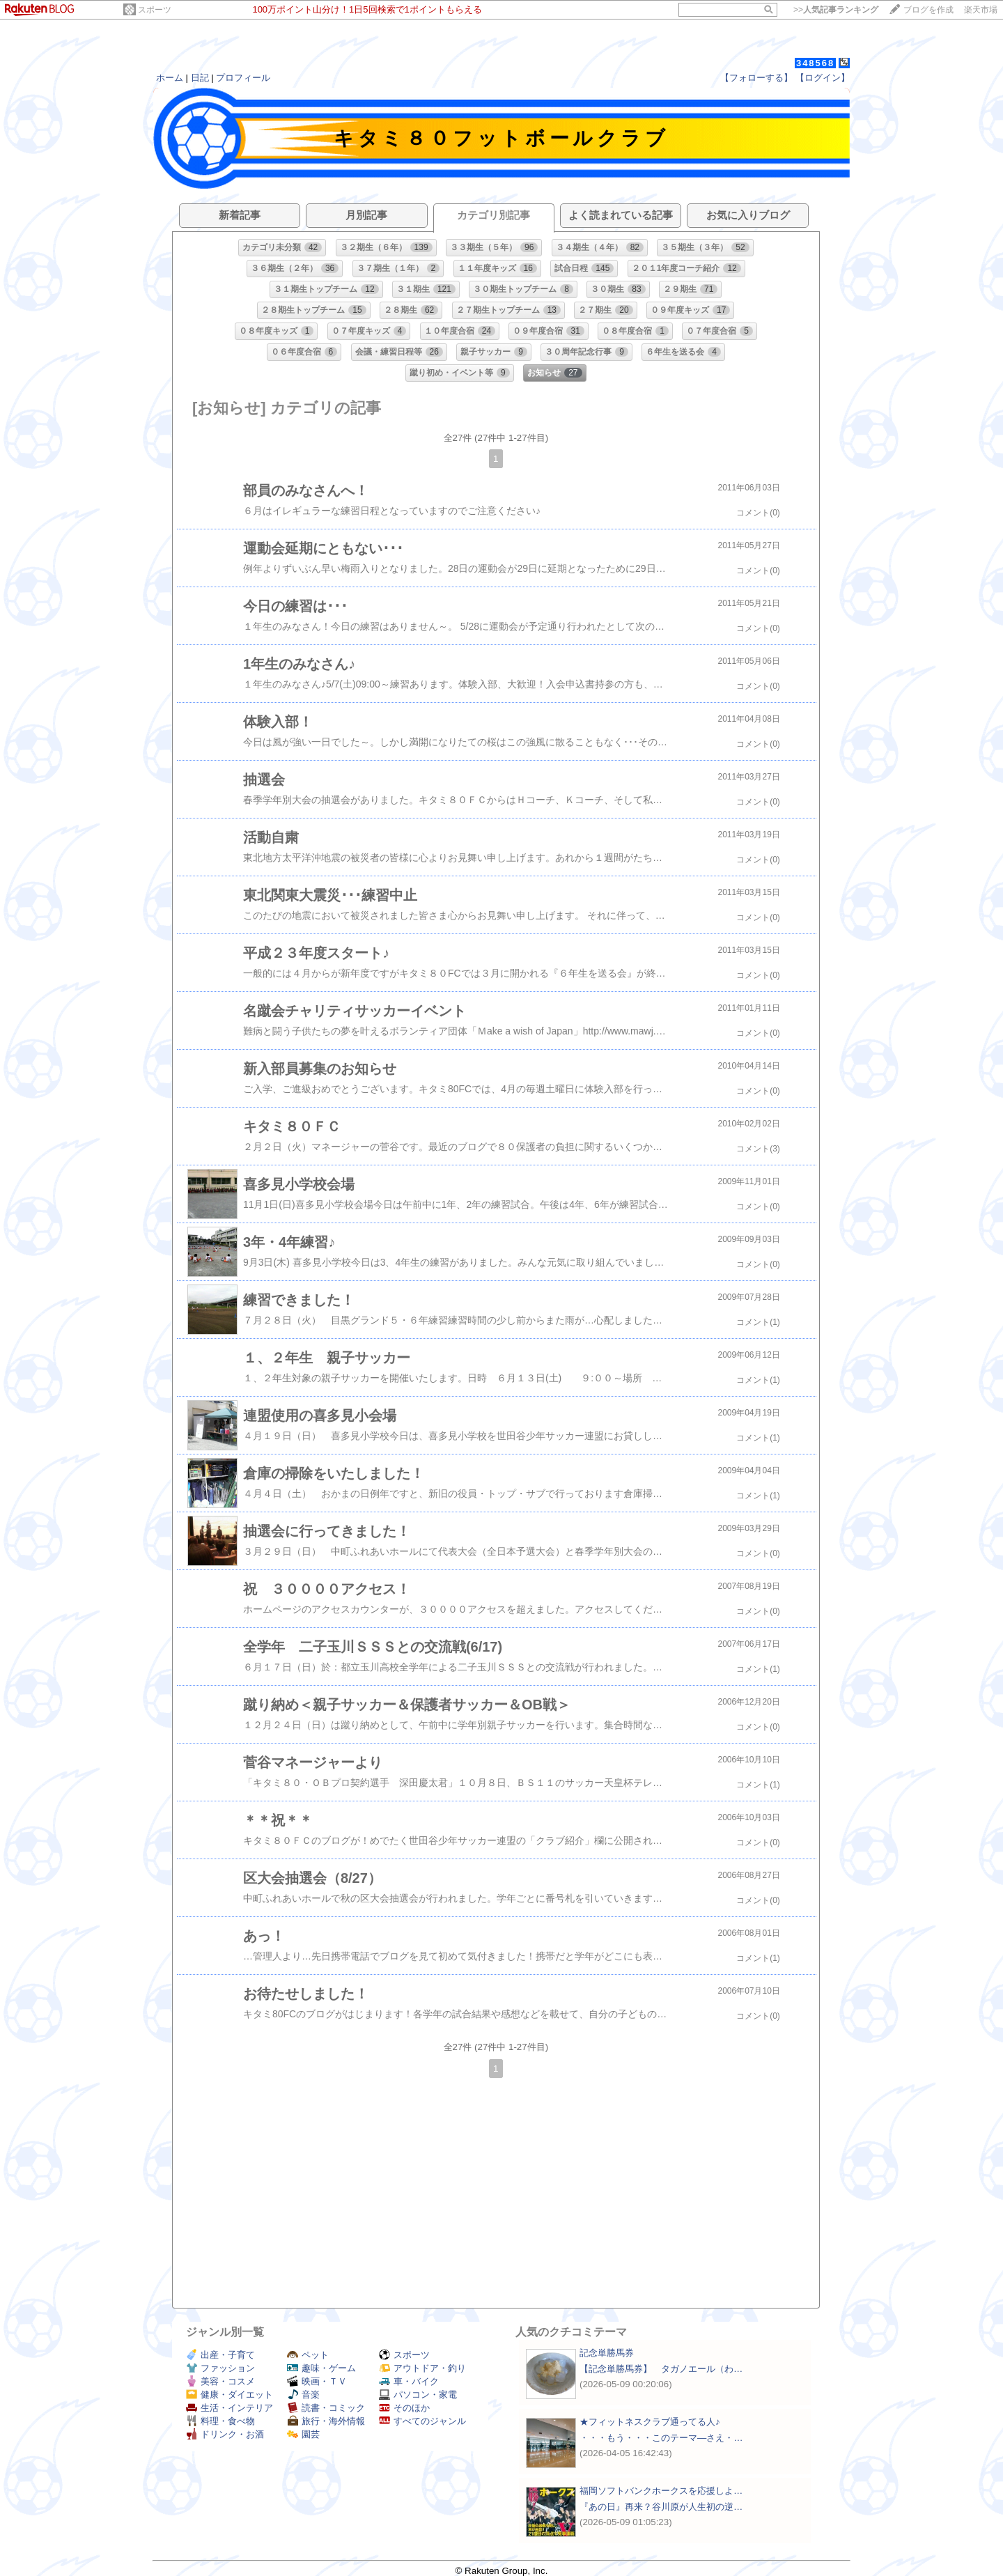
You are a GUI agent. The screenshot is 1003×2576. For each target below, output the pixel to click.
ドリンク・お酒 (225, 2434)
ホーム (169, 77)
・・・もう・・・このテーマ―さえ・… (661, 2438)
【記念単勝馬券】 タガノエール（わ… (661, 2369)
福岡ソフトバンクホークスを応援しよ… (661, 2490)
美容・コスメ (220, 2381)
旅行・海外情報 (326, 2421)
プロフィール (243, 77)
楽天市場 (980, 10)
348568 (815, 63)
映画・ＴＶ (317, 2381)
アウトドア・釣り (422, 2368)
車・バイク (409, 2381)
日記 (200, 77)
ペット (308, 2355)
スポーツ (154, 10)
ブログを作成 (928, 10)
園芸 (303, 2434)
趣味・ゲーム (321, 2368)
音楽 (303, 2394)
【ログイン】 (822, 77)
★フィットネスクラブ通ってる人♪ (650, 2421)
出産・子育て (220, 2355)
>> (835, 10)
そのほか (404, 2408)
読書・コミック (326, 2408)
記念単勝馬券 (607, 2353)
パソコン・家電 (418, 2394)
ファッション (220, 2368)
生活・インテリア (229, 2408)
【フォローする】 (756, 77)
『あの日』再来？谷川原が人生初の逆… (661, 2506)
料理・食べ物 (220, 2421)
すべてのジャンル (422, 2421)
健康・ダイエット (229, 2394)
